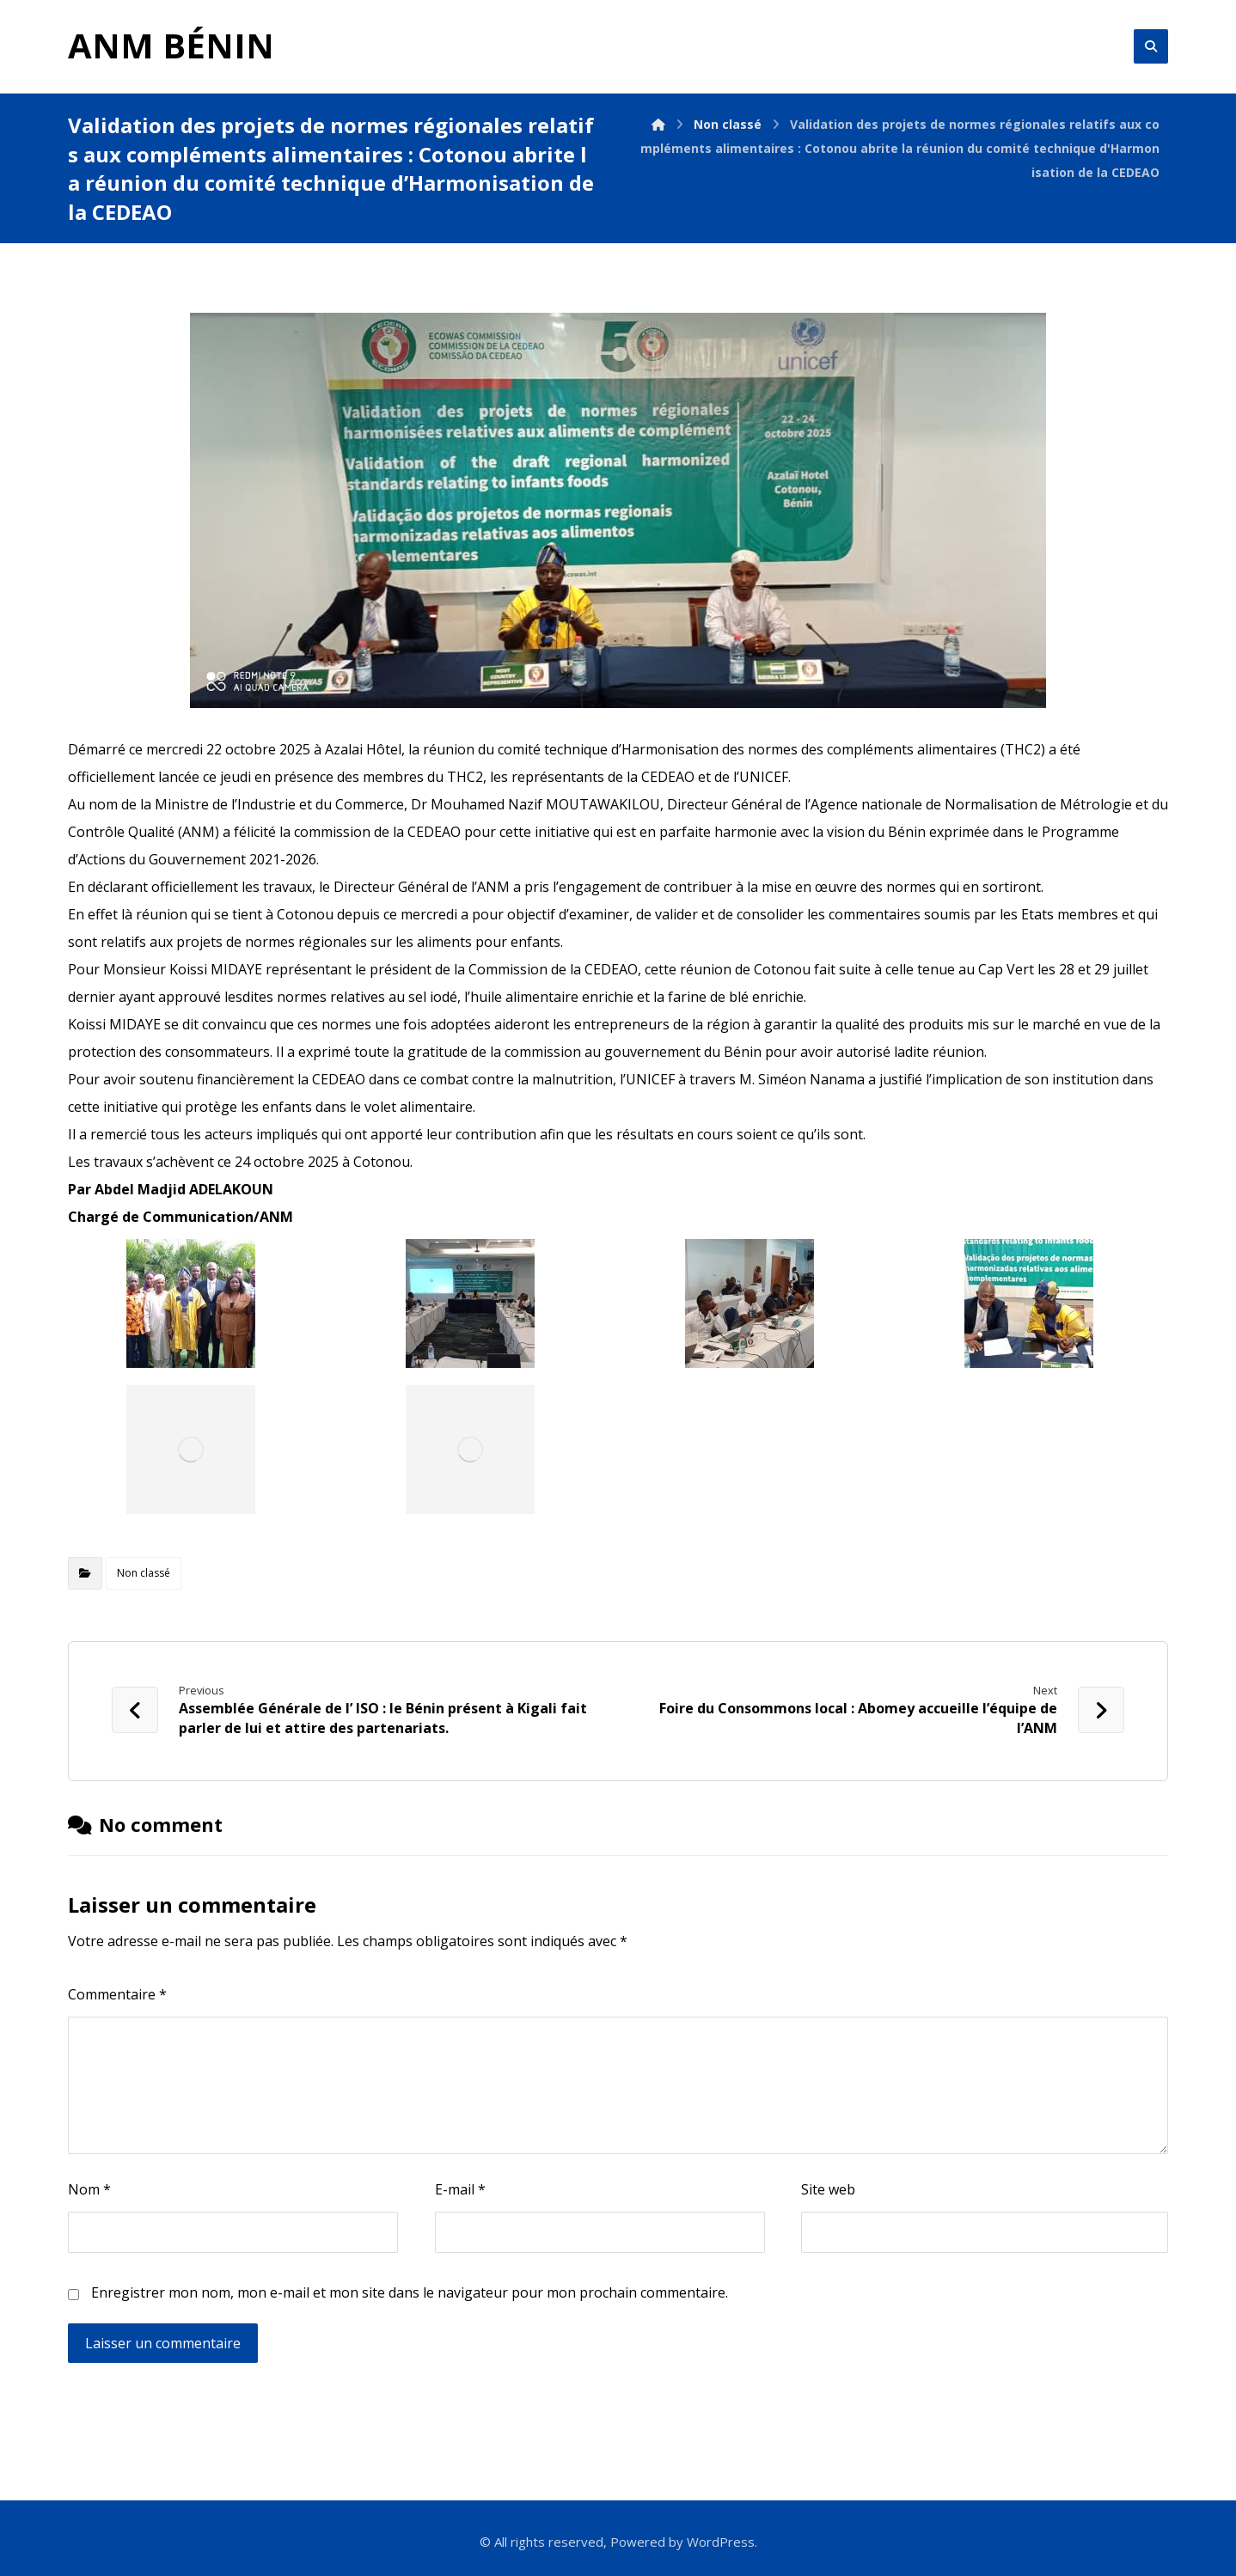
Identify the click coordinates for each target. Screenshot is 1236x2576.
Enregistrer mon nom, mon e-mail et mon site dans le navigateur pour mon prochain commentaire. (409, 2292)
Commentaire (117, 1994)
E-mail (460, 2189)
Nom (89, 2189)
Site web (828, 2189)
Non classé (143, 1573)
